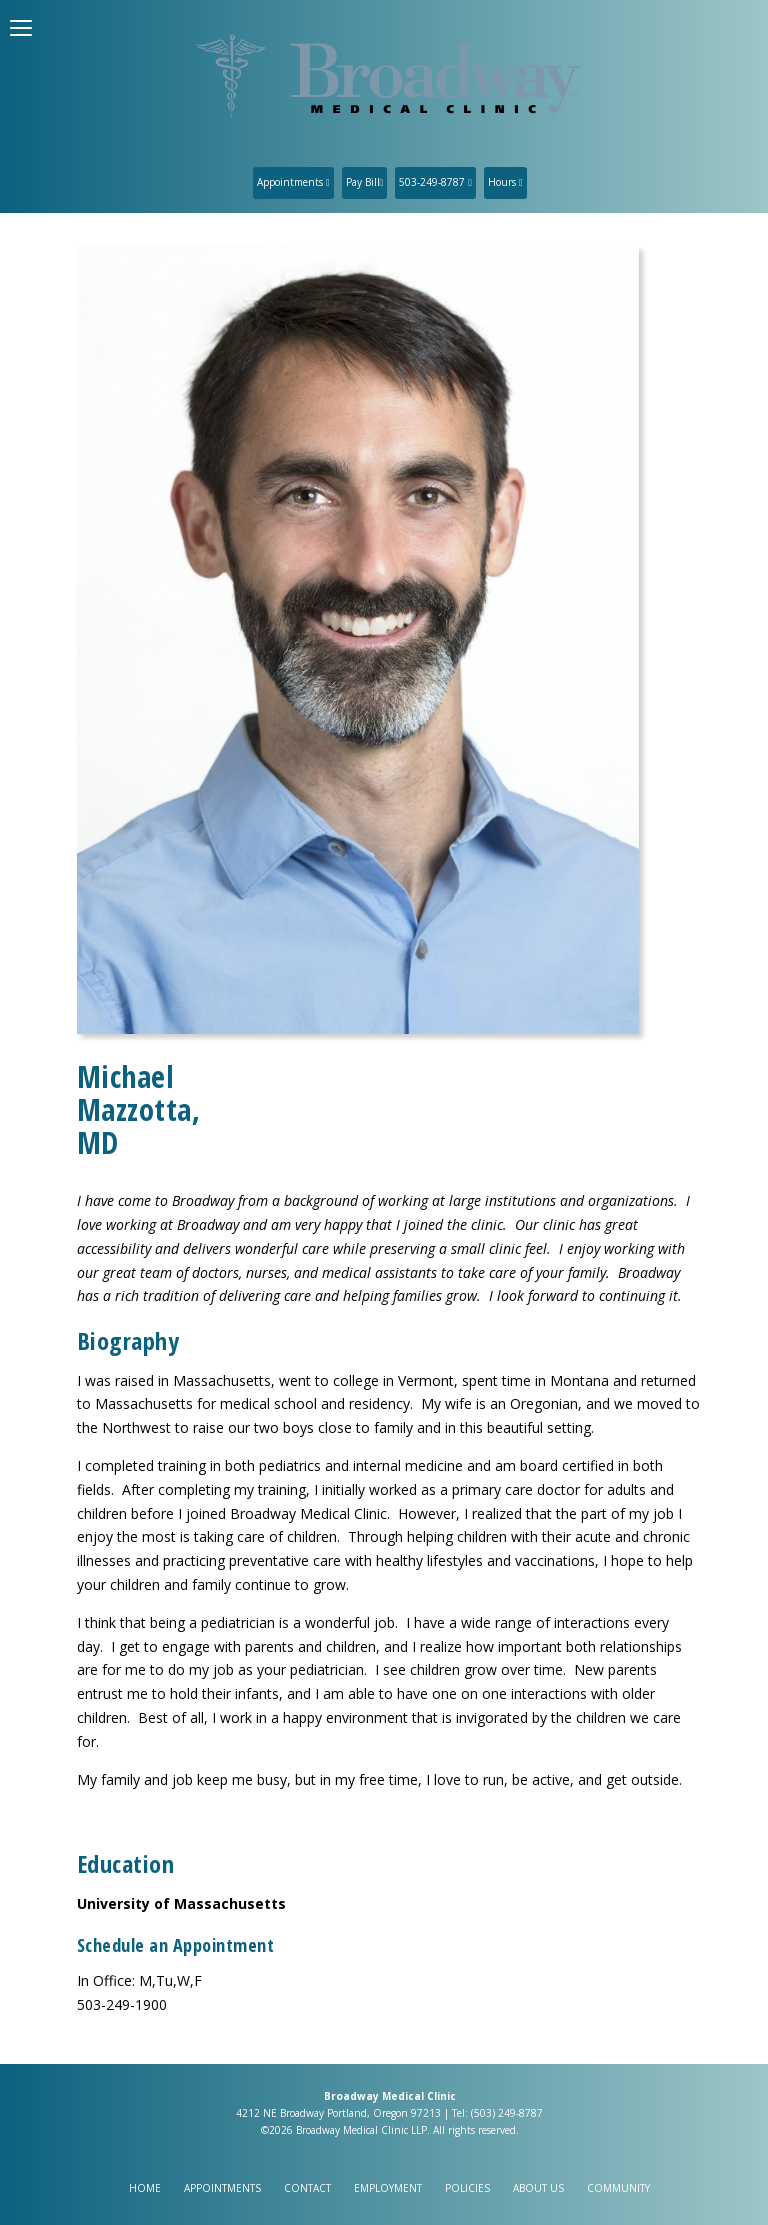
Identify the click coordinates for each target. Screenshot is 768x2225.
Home (145, 2188)
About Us (538, 2188)
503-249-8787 (435, 182)
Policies (467, 2188)
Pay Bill (365, 182)
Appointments (293, 182)
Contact (307, 2188)
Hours (505, 182)
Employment (388, 2188)
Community (618, 2188)
